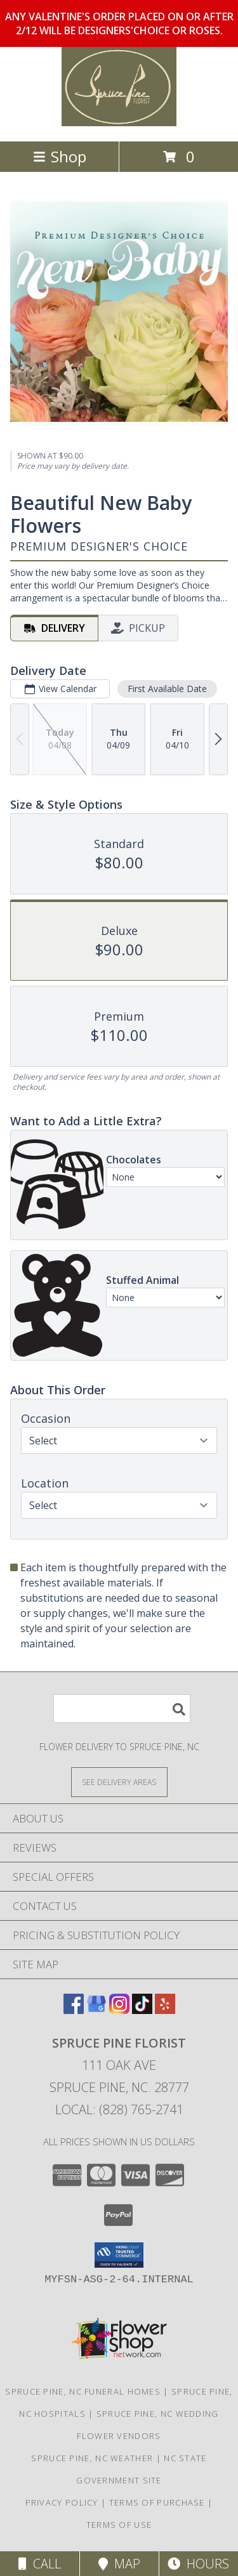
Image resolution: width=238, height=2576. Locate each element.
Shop (59, 156)
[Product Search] (121, 1708)
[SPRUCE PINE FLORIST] (119, 123)
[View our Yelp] (165, 2010)
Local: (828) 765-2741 (119, 2109)
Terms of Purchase (157, 2502)
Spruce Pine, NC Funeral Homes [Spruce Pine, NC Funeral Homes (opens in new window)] (83, 2391)
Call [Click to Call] (39, 2563)
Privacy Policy (61, 2502)
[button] (119, 2255)
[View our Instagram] (119, 2010)
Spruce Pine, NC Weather (92, 2458)
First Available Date (167, 689)
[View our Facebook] (73, 2010)
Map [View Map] (119, 2563)
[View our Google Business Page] (96, 2010)
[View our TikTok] (142, 2010)
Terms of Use (119, 2524)
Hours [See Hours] (198, 2563)
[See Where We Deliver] (119, 1781)
